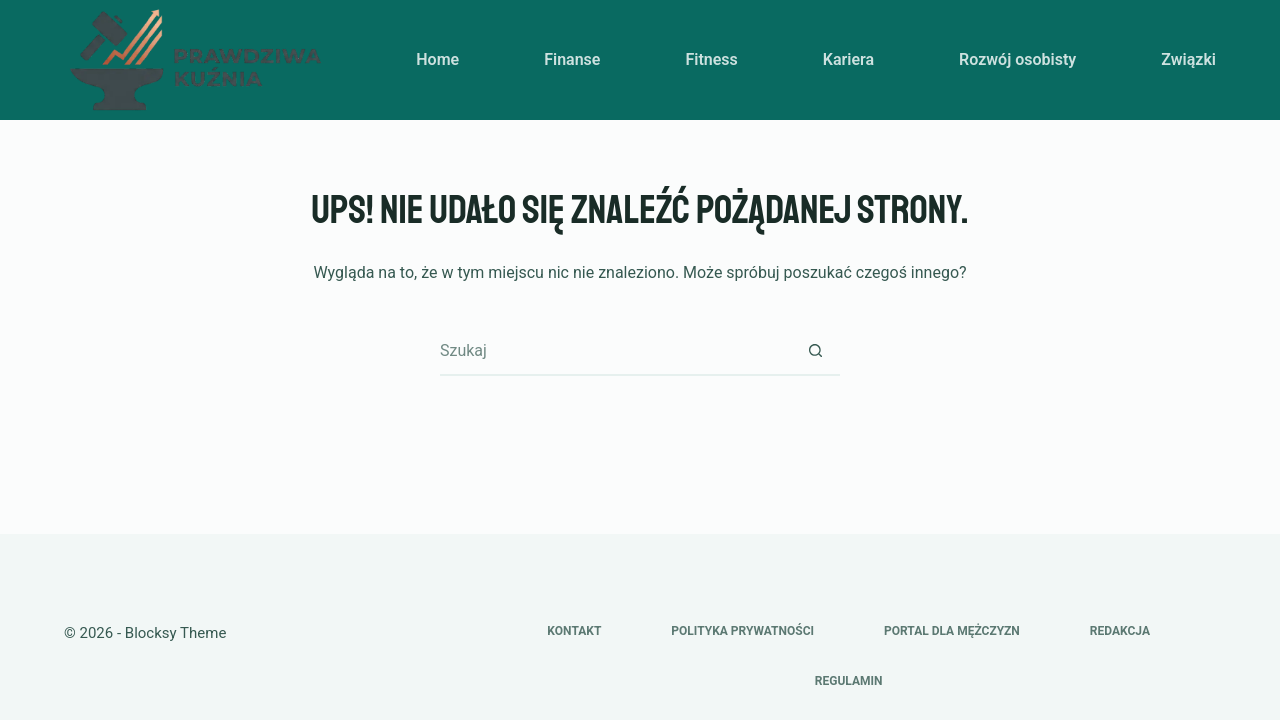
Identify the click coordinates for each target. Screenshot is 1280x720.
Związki (1188, 59)
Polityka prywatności (742, 631)
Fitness (711, 59)
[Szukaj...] (615, 350)
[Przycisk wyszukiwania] (815, 350)
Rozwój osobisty (1017, 59)
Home (437, 59)
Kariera (848, 59)
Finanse (572, 59)
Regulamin (849, 681)
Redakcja (1120, 631)
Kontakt (574, 631)
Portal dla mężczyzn (952, 631)
